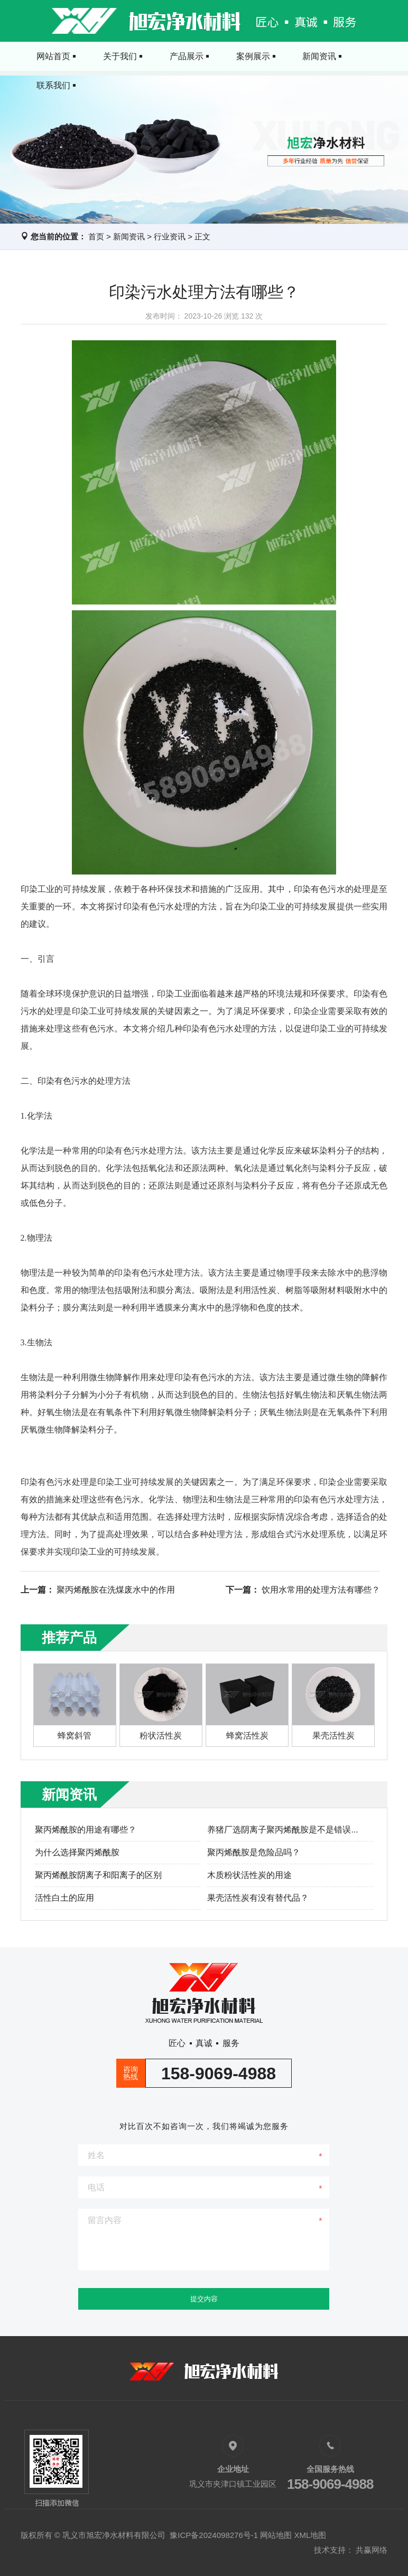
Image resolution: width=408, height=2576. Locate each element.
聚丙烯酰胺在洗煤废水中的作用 (116, 1589)
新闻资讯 (296, 56)
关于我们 (112, 56)
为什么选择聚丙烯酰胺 (77, 1852)
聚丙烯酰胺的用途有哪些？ (85, 1829)
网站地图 (276, 2535)
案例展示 (235, 56)
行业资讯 (170, 236)
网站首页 (51, 56)
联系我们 (357, 56)
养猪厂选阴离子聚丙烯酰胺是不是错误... (282, 1829)
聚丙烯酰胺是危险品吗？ (253, 1852)
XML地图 (310, 2535)
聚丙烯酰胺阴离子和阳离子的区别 (98, 1875)
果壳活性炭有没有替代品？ (258, 1897)
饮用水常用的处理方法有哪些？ (321, 1589)
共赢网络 (371, 2549)
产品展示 (173, 56)
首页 (96, 236)
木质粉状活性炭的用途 (249, 1875)
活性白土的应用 (64, 1897)
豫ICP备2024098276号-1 (214, 2535)
